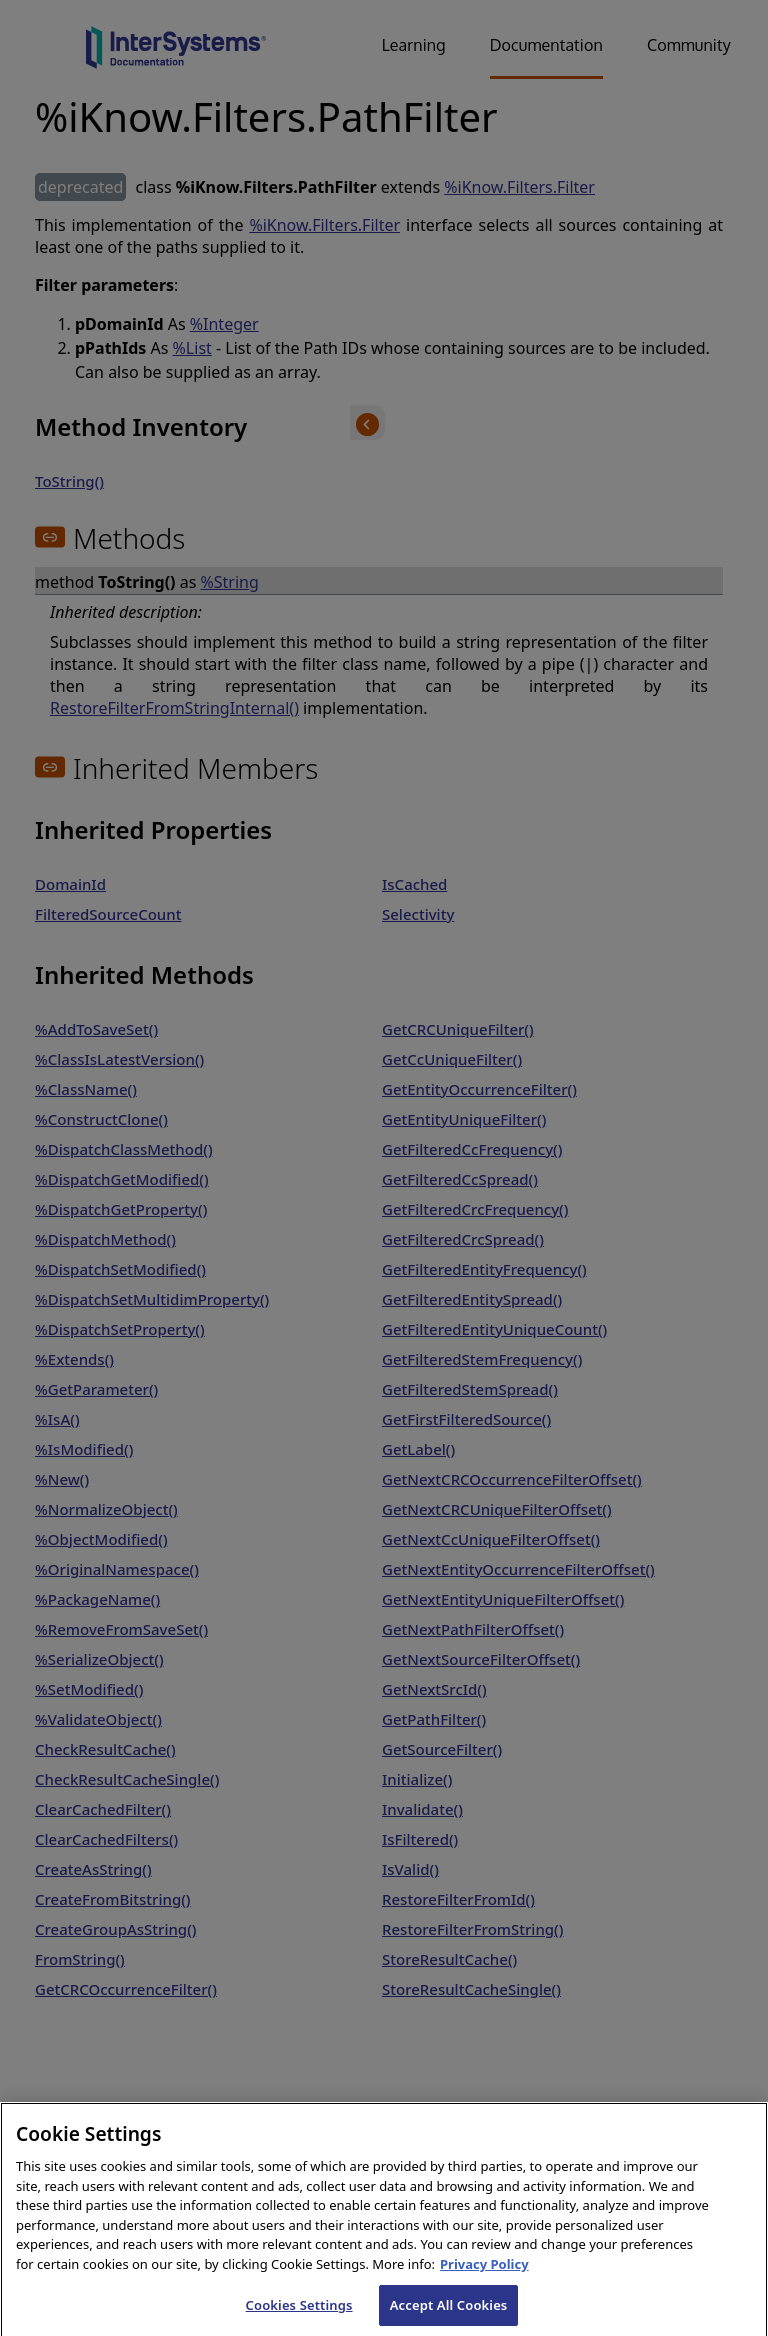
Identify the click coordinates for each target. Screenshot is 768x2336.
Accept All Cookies (449, 2314)
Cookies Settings (299, 2314)
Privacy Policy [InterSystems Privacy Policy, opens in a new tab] (484, 2273)
